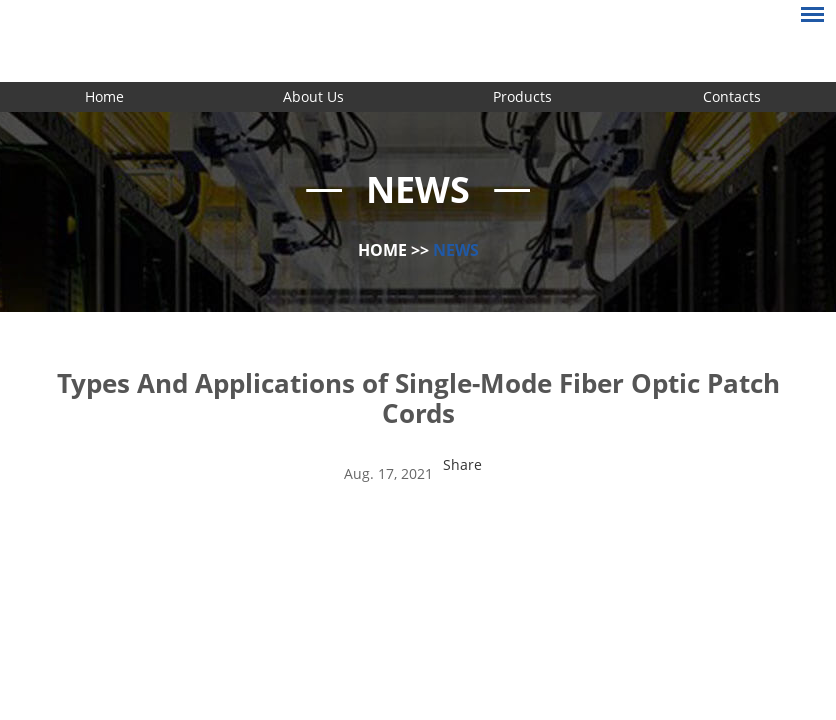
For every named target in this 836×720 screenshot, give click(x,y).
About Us (313, 96)
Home (104, 96)
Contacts (732, 96)
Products (522, 96)
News (456, 250)
